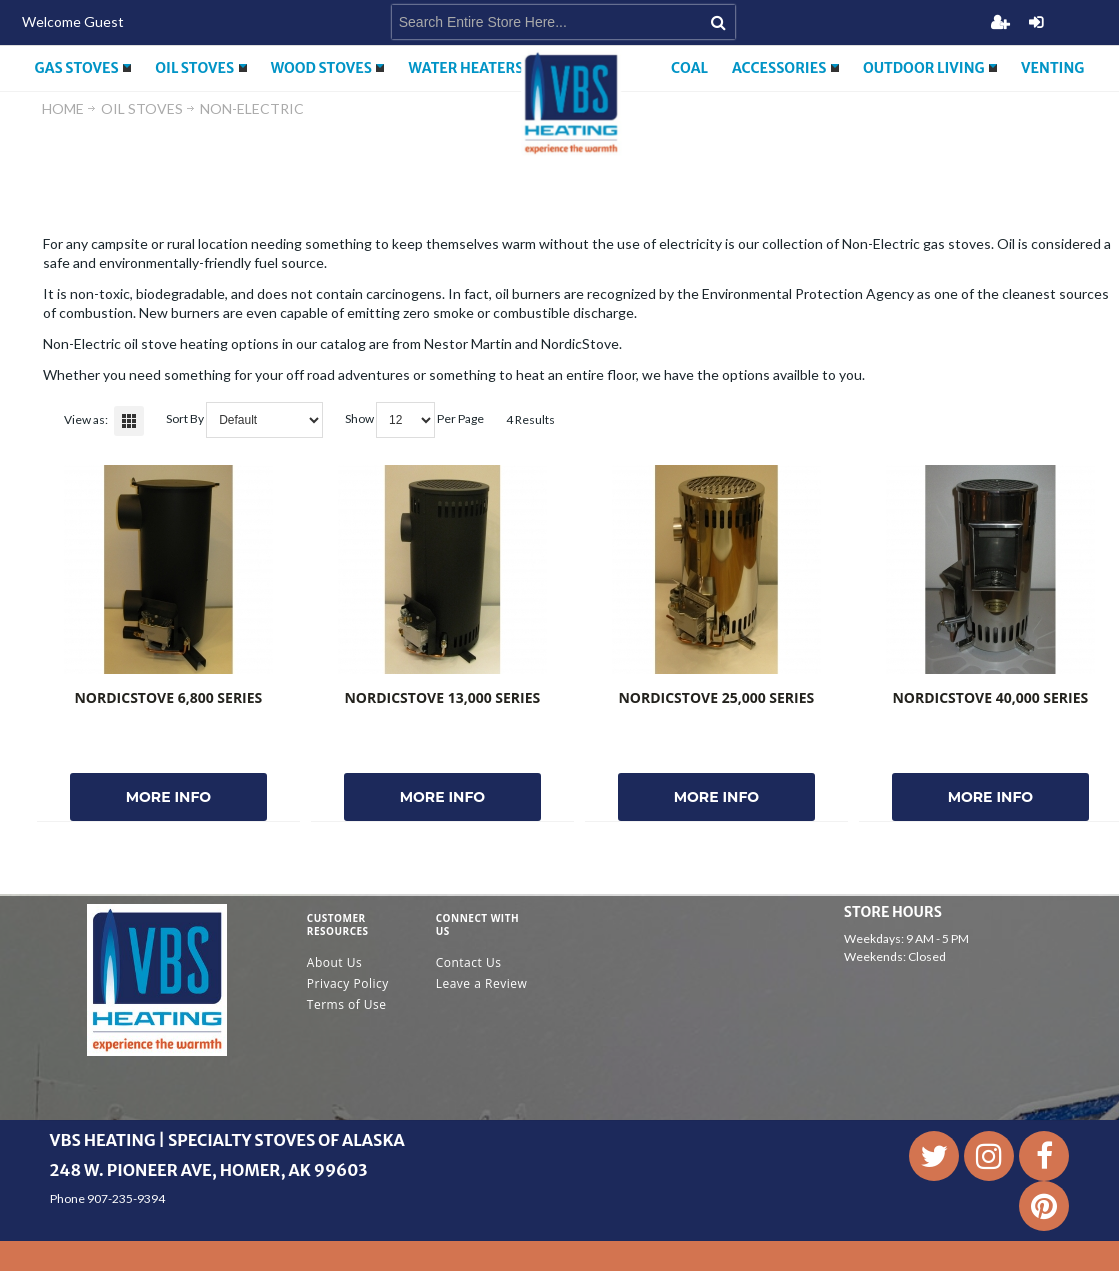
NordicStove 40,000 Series (990, 697)
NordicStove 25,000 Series (716, 697)
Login (1036, 22)
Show (359, 418)
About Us (334, 962)
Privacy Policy (348, 983)
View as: (86, 419)
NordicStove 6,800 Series (168, 697)
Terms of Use (347, 1004)
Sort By (185, 418)
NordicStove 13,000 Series (442, 697)
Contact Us (469, 962)
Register (1000, 22)
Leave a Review (482, 983)
